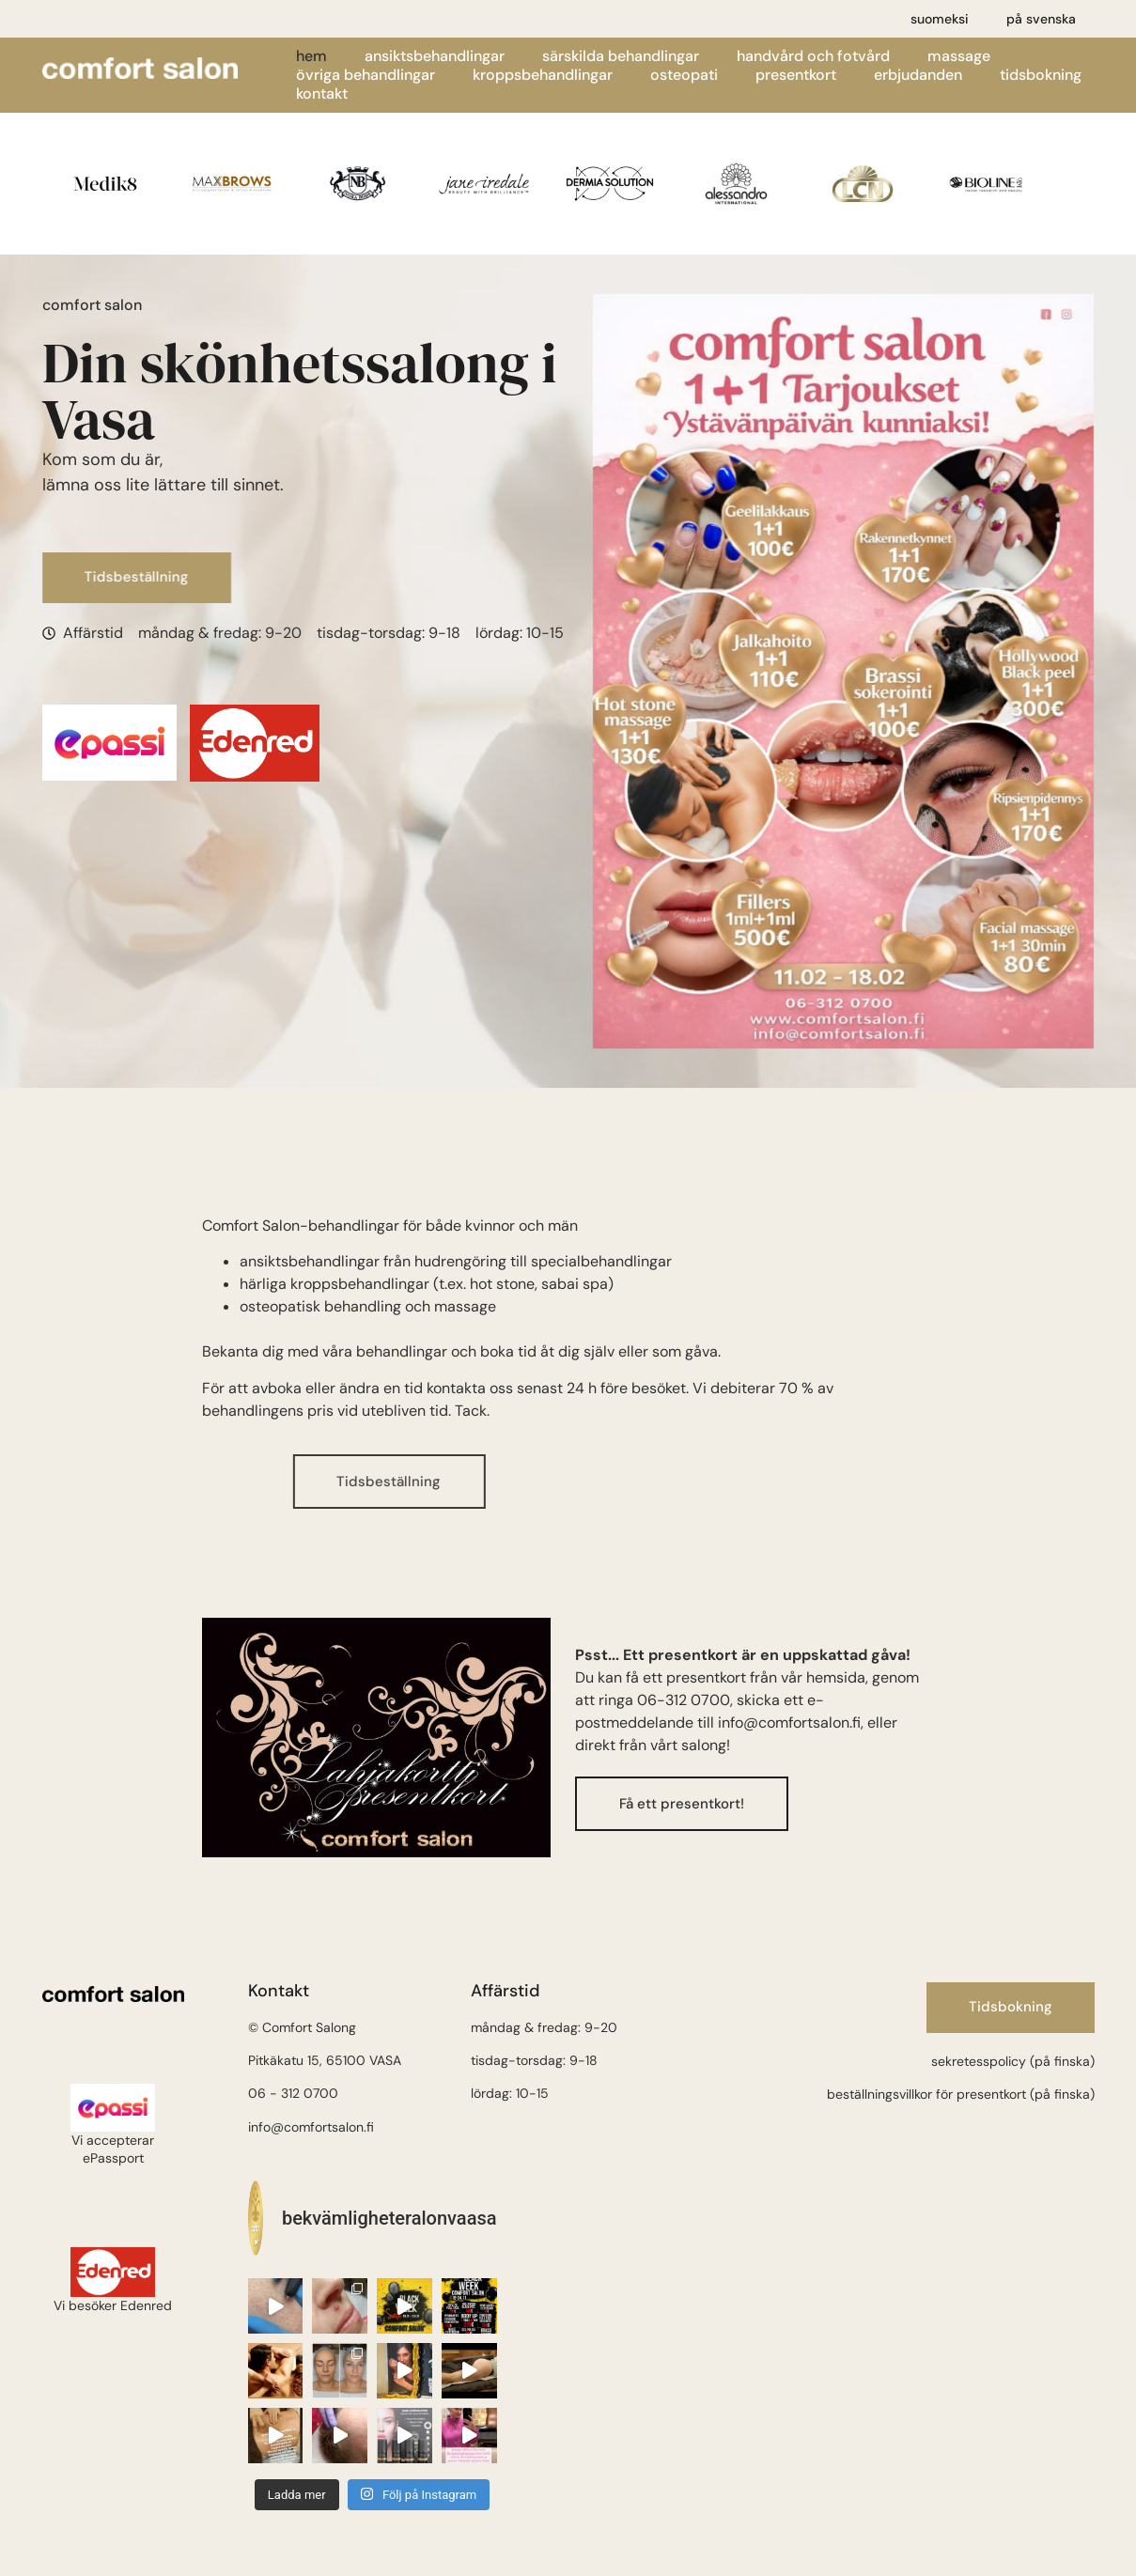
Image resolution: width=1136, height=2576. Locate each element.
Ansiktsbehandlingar (435, 56)
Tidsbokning (1041, 75)
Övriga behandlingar (365, 75)
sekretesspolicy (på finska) (1013, 2061)
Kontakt (322, 94)
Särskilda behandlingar (620, 56)
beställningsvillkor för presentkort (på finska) (961, 2094)
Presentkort (795, 75)
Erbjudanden (918, 75)
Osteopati (684, 75)
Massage (958, 56)
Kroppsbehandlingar (543, 75)
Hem (311, 56)
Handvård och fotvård (813, 56)
